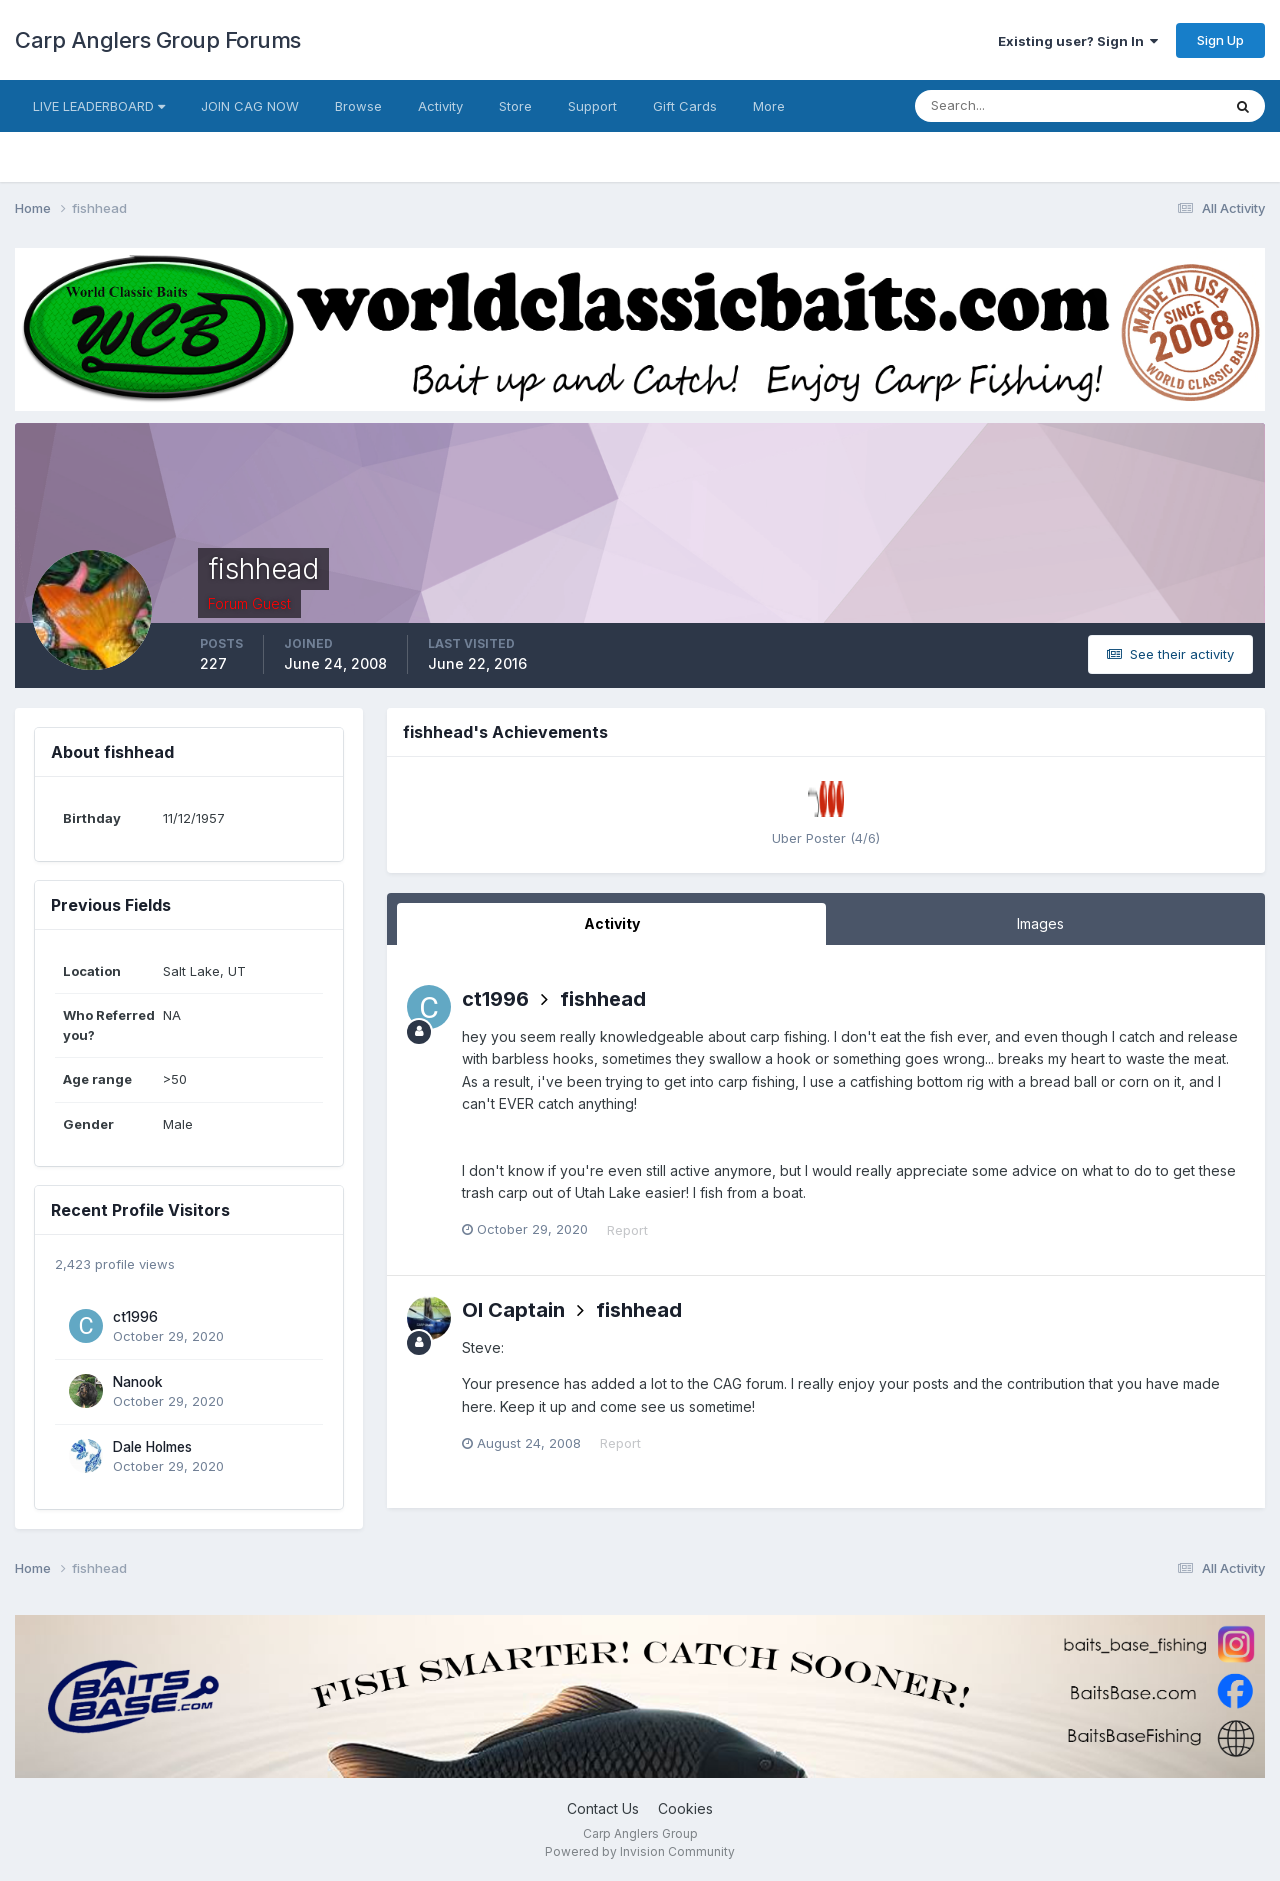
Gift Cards (685, 106)
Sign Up (1220, 40)
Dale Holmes (152, 1447)
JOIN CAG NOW (250, 106)
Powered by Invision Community (640, 1851)
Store (515, 106)
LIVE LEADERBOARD (99, 106)
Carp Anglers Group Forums (158, 40)
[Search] (1003, 106)
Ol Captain (513, 1310)
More (769, 106)
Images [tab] (1040, 923)
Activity (440, 106)
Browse (358, 106)
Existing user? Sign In (1078, 41)
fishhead (603, 999)
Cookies (685, 1808)
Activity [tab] (612, 923)
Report (627, 1230)
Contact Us (603, 1808)
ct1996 (135, 1317)
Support (592, 106)
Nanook (138, 1382)
